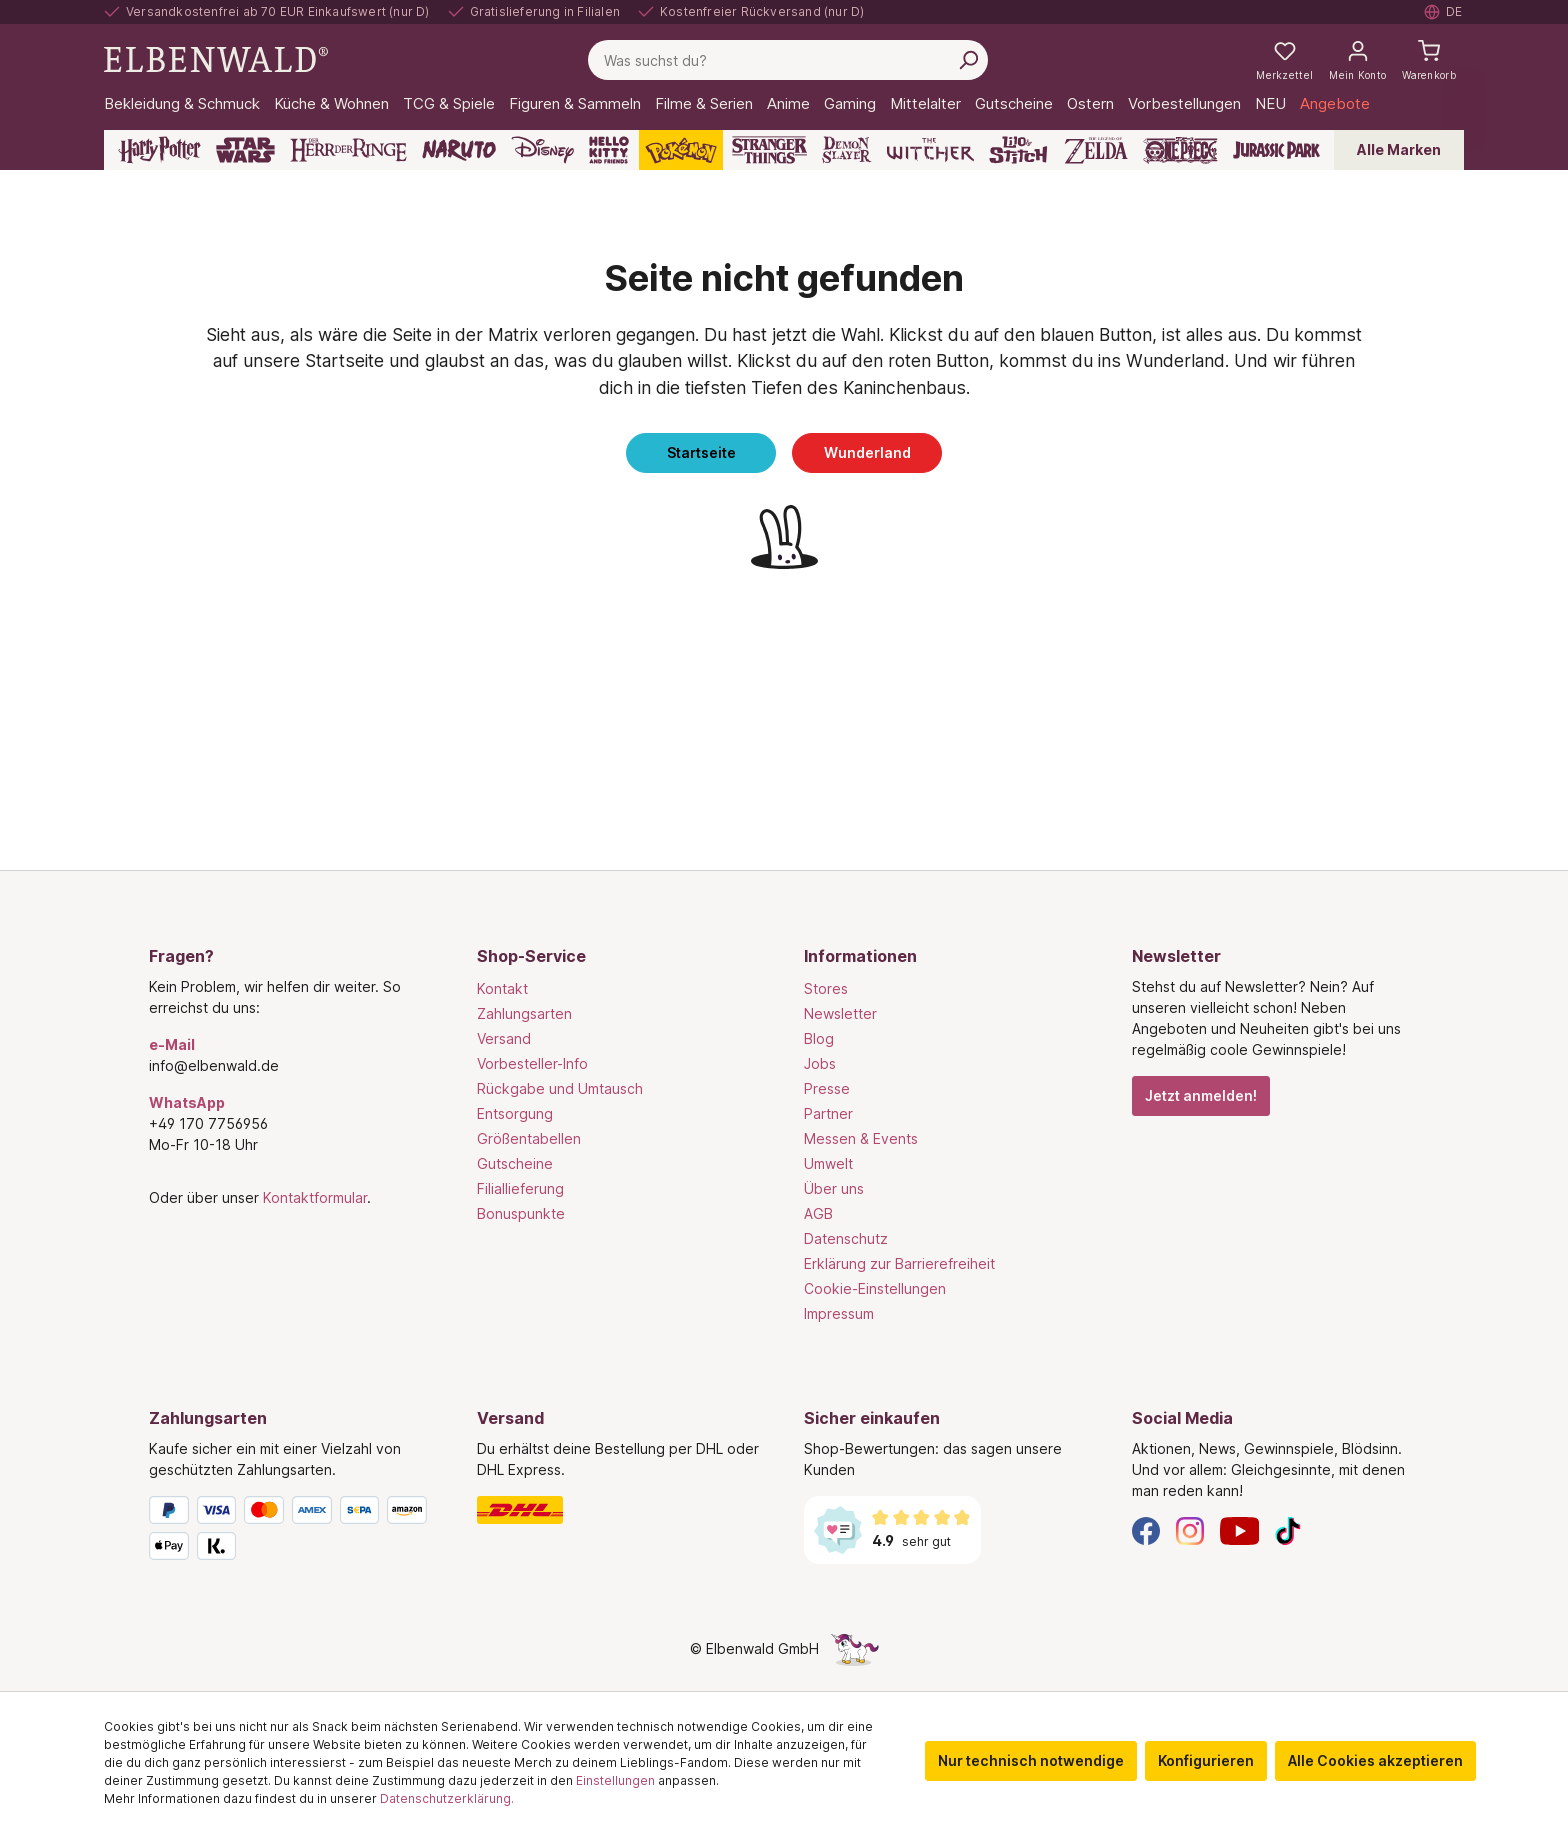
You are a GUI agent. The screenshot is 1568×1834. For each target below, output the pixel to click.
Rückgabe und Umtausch (560, 1088)
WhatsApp (187, 1102)
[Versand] (621, 1510)
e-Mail (172, 1044)
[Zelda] (1095, 150)
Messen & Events (861, 1138)
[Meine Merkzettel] (1284, 60)
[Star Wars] (245, 150)
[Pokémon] (681, 150)
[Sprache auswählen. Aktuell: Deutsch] (1444, 12)
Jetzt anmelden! (1201, 1095)
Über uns (834, 1188)
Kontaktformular (315, 1197)
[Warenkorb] (1429, 60)
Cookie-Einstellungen (875, 1288)
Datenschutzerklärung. (447, 1798)
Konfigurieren (1206, 1760)
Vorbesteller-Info (532, 1063)
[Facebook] (1146, 1529)
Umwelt (828, 1163)
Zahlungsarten (524, 1013)
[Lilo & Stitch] (1018, 150)
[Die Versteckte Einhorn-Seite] (855, 1648)
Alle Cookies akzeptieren (1375, 1760)
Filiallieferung (520, 1188)
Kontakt (502, 988)
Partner (828, 1113)
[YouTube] (1240, 1529)
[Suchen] (968, 60)
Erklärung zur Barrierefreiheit (899, 1263)
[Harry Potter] (159, 150)
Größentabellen (529, 1138)
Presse (827, 1088)
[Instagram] (1190, 1529)
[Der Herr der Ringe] (348, 150)
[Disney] (542, 150)
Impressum (839, 1313)
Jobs (820, 1063)
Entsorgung (515, 1113)
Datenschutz (846, 1238)
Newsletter (840, 1013)
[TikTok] (1288, 1529)
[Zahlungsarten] (293, 1532)
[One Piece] (1180, 150)
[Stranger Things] (770, 150)
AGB (818, 1213)
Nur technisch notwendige (1031, 1760)
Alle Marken (1399, 149)
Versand (504, 1038)
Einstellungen (615, 1780)
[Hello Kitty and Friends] (609, 150)
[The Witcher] (930, 150)
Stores (826, 988)
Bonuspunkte (521, 1213)
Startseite (701, 452)
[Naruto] (459, 150)
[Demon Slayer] (847, 150)
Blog (819, 1038)
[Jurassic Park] (1276, 150)
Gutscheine (515, 1163)
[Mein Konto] (1357, 60)
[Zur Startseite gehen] (216, 58)
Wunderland (867, 452)
